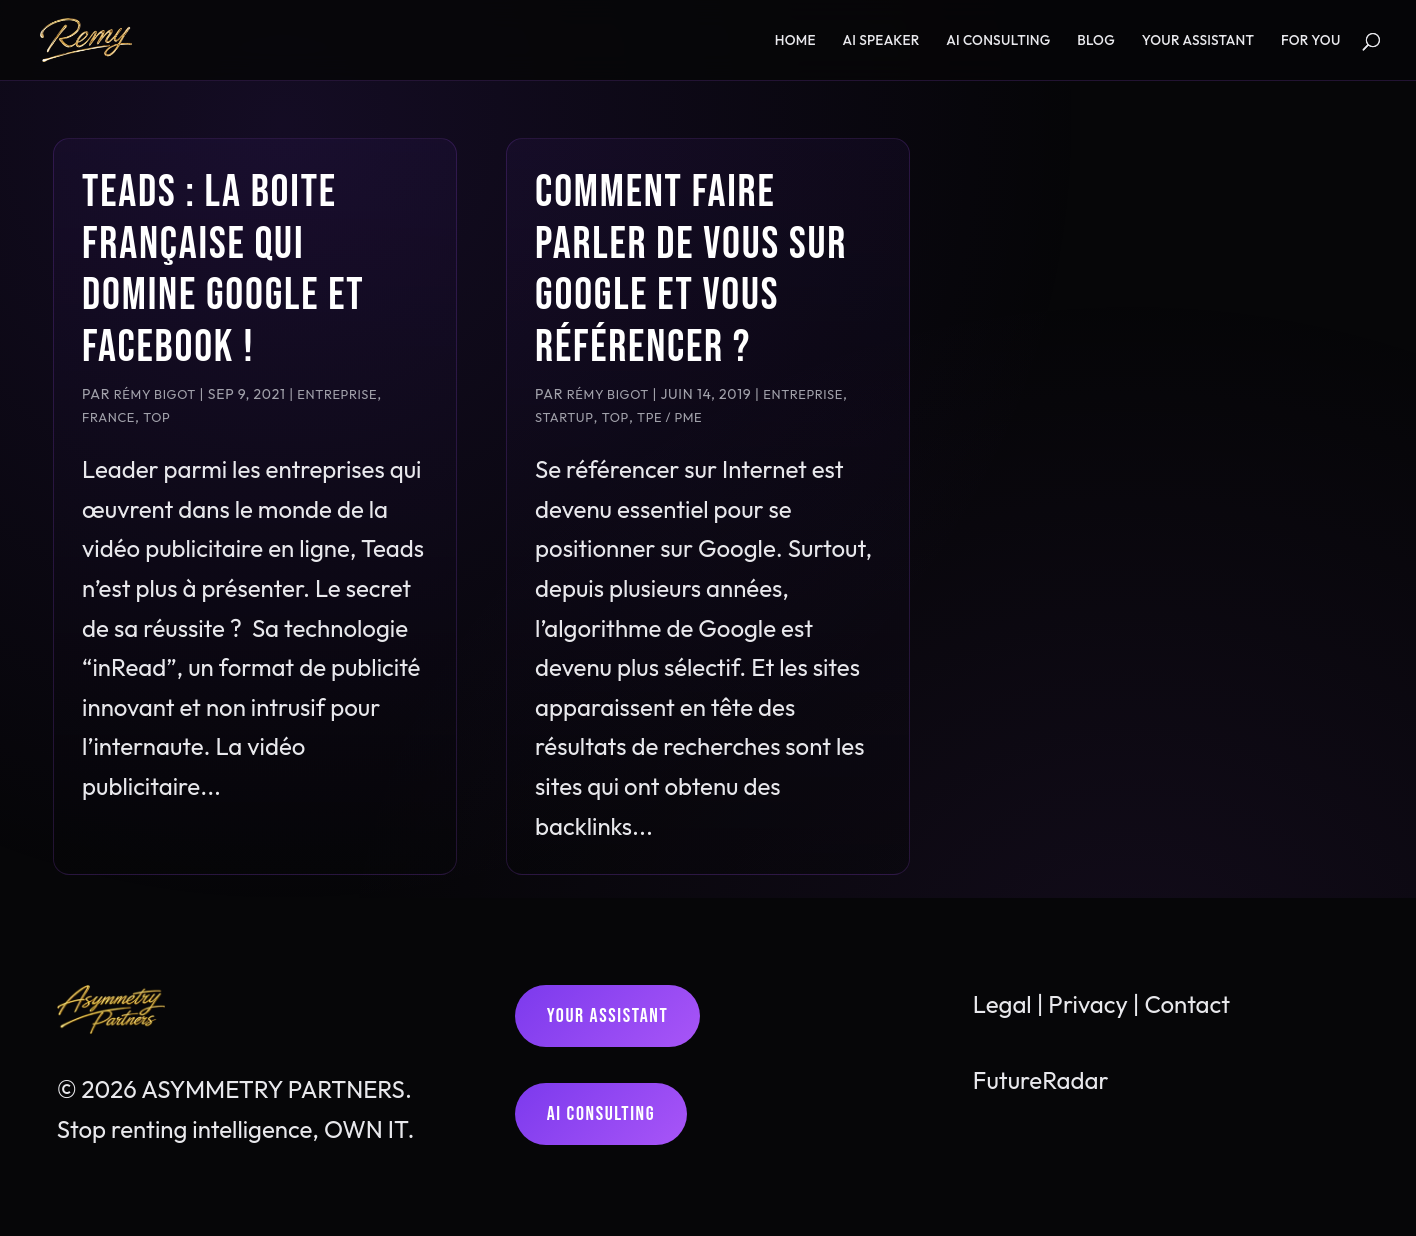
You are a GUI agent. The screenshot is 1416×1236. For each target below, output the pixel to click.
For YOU (1311, 41)
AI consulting (998, 41)
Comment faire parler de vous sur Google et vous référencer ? (691, 270)
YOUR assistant (1198, 41)
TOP (156, 417)
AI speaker (881, 41)
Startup (564, 417)
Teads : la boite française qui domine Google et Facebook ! (223, 270)
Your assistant (608, 1016)
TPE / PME (669, 417)
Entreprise (337, 394)
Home (795, 41)
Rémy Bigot (155, 394)
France (108, 417)
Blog (1096, 41)
